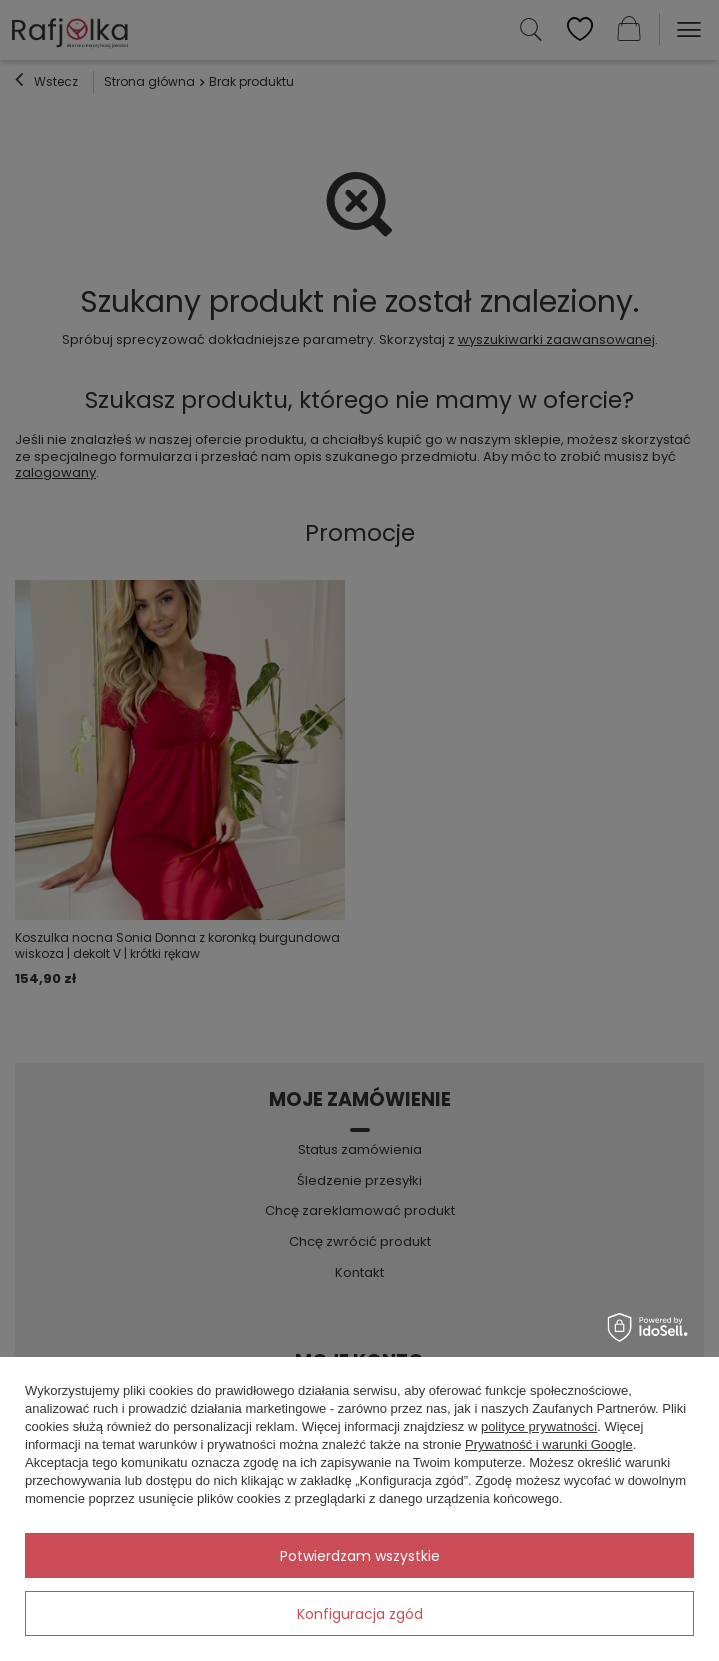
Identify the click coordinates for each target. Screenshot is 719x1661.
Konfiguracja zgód (360, 1614)
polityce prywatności (539, 1426)
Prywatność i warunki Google (549, 1444)
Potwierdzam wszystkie (360, 1556)
